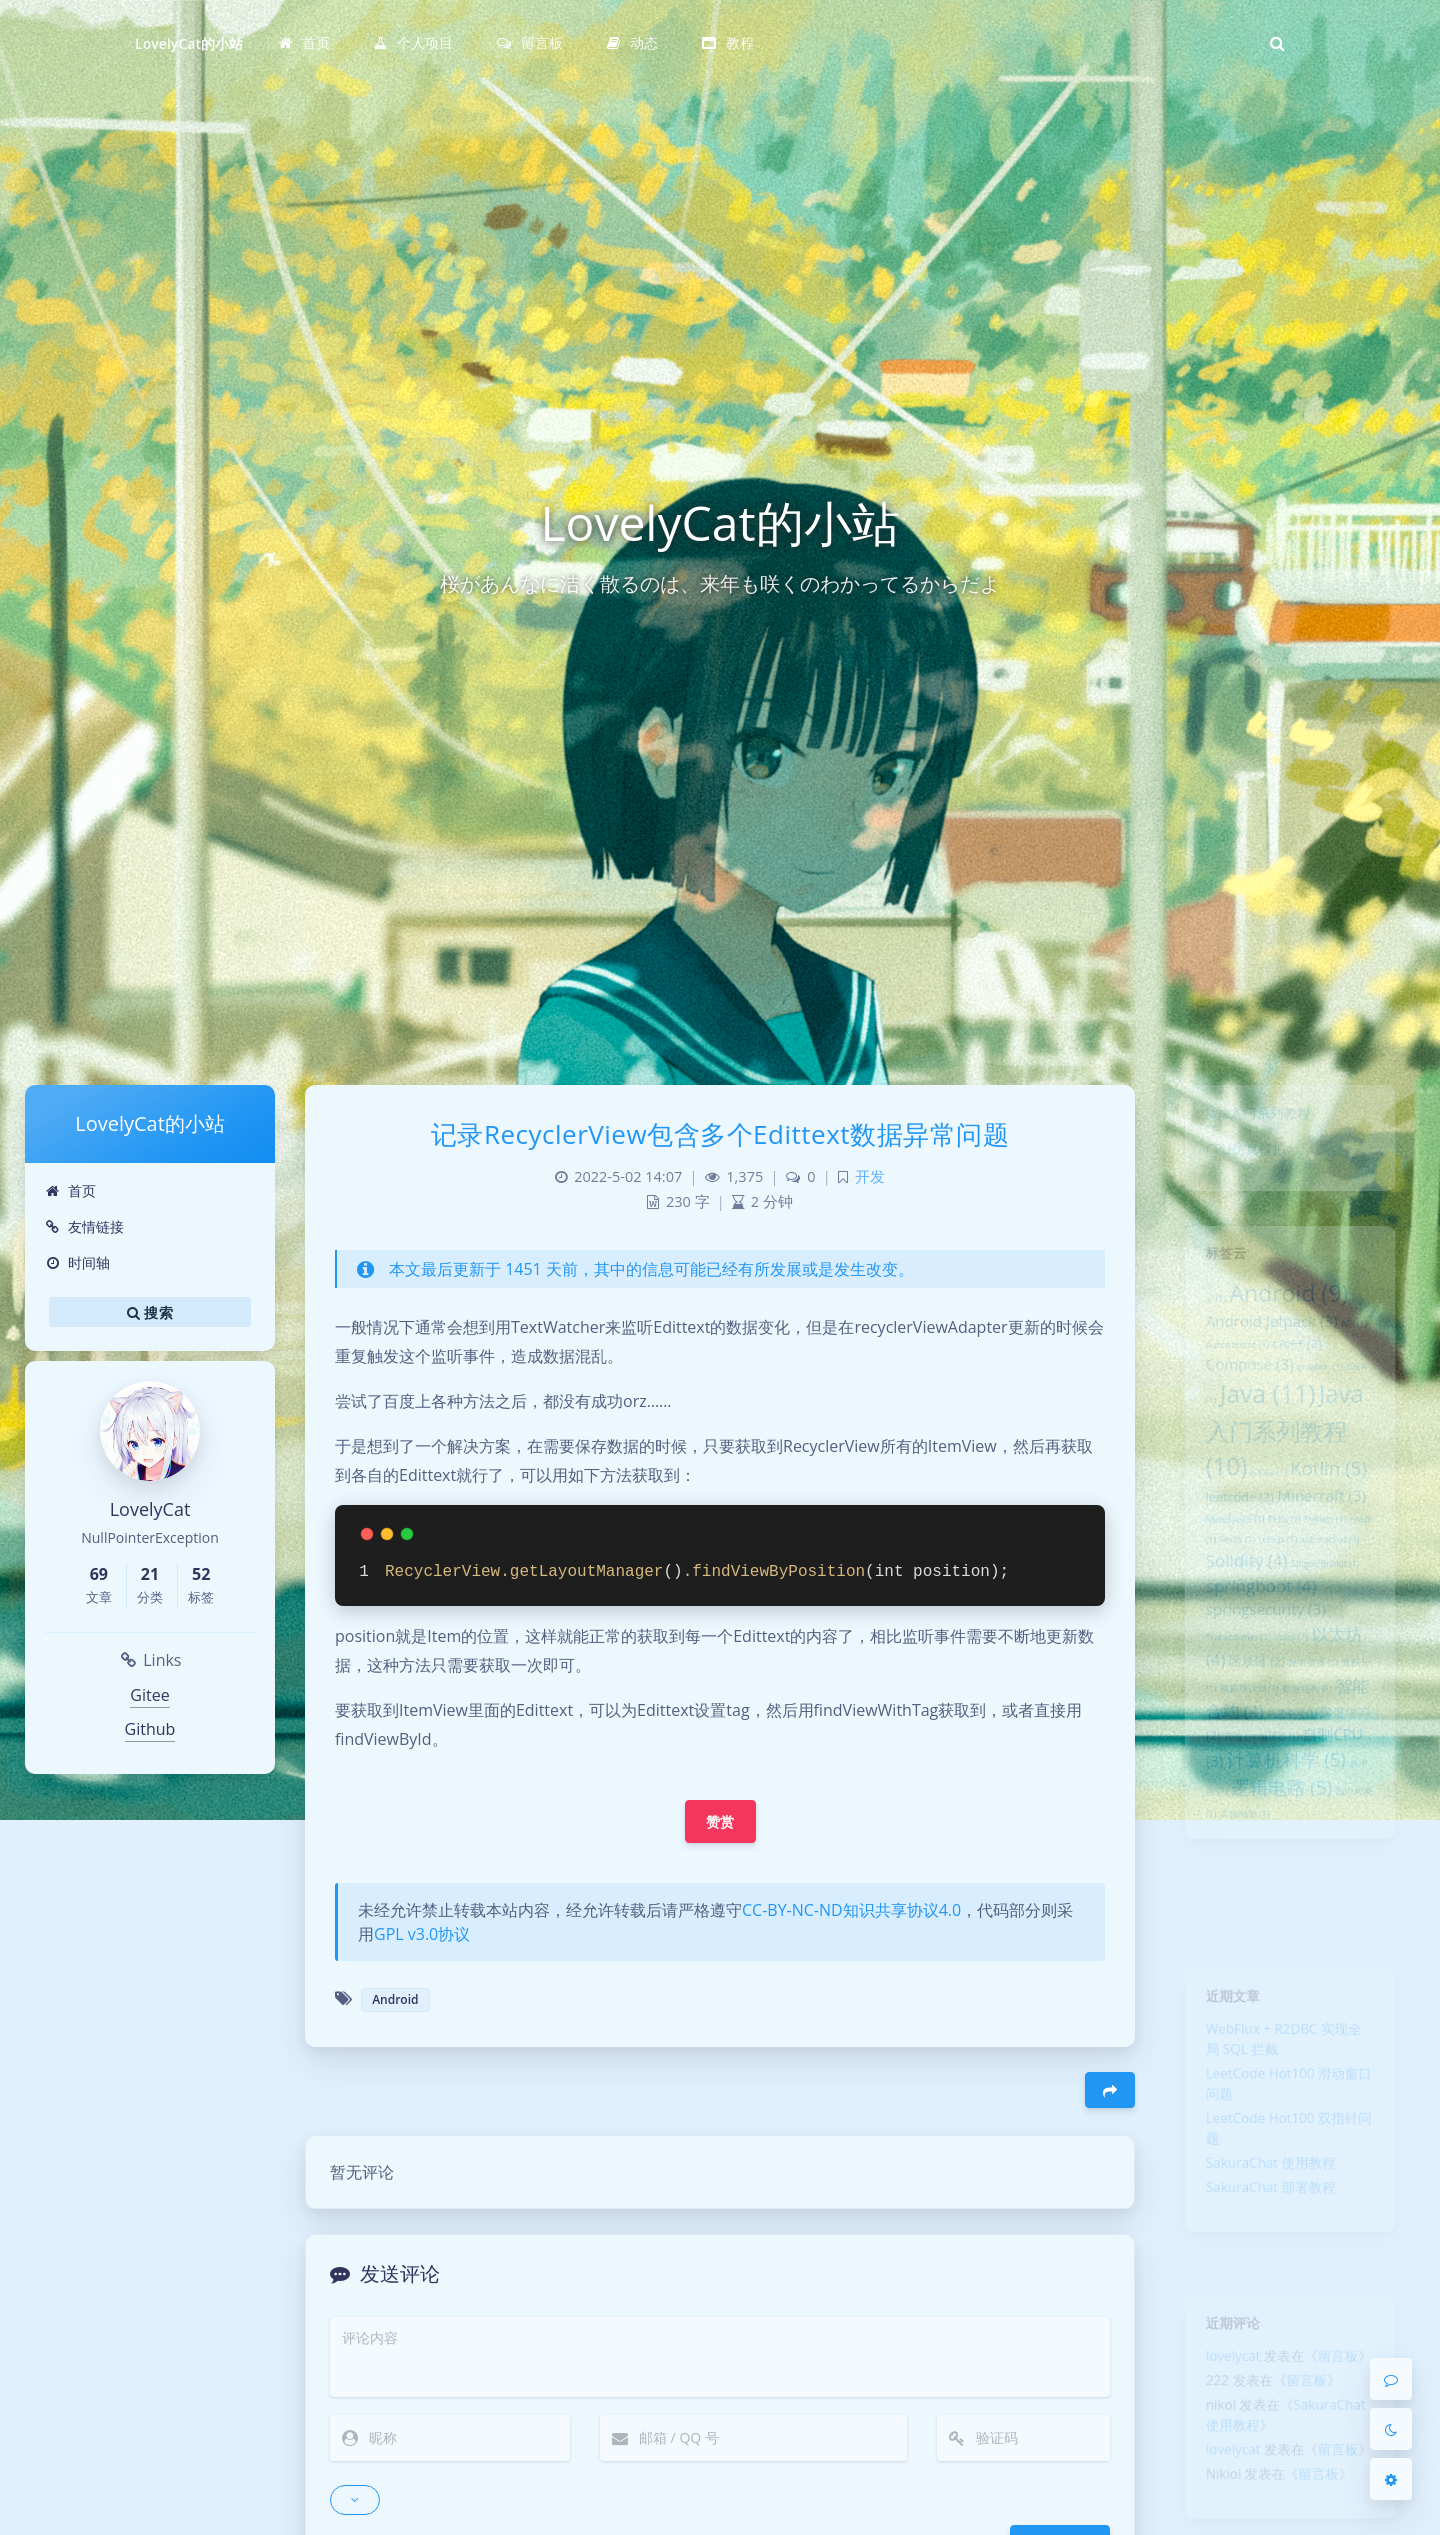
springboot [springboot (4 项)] (1255, 1653)
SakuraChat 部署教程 (1267, 2228)
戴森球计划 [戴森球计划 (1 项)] (1242, 1775)
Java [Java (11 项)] (1264, 1425)
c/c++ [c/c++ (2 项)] (1298, 1365)
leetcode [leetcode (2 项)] (1230, 1547)
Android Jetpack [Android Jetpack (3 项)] (1268, 1339)
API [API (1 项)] (1366, 1342)
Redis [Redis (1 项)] (1228, 1598)
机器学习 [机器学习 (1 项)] (1292, 1805)
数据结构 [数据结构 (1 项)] (1310, 1775)
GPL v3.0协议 (422, 1934)
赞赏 (720, 1821)
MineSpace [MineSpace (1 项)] (1224, 1574)
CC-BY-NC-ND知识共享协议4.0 (851, 1910)
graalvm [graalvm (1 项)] (1325, 1393)
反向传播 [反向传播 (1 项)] (1317, 1744)
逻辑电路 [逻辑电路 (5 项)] (1279, 1892)
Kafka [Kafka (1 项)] (1264, 1518)
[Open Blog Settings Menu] (1391, 2479)
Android (395, 1999)
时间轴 (77, 1262)
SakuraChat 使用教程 (1267, 2199)
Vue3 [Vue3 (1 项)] (1292, 1714)
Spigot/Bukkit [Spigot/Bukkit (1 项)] (1331, 1627)
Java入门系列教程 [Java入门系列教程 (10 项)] (1284, 1468)
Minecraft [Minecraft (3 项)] (1327, 1546)
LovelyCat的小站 (189, 43)
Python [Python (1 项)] (1332, 1574)
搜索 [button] (150, 1312)
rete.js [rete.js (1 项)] (1276, 1598)
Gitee (149, 1695)
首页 (70, 1190)
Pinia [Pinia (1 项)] (1282, 1574)
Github (150, 1729)
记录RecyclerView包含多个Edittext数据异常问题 (720, 1134)
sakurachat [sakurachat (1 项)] (1338, 1598)
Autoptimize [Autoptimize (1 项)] (1227, 1367)
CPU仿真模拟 (1237, 1161)
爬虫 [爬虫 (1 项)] (1230, 1832)
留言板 (1347, 2367)
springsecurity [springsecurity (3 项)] (1261, 1681)
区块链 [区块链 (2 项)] (1251, 1742)
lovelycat (1222, 2367)
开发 (870, 1176)
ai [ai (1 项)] (1202, 1312)
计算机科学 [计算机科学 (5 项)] (1285, 1859)
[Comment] (1391, 2379)
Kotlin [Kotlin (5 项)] (1335, 1513)
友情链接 (84, 1226)
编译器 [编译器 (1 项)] (1277, 1832)
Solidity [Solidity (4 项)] (1238, 1623)
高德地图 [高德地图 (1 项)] (1236, 1924)
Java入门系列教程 (1252, 1118)
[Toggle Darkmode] (1391, 2429)
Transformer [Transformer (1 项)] (1228, 1714)
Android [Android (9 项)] (1288, 1305)
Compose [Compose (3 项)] (1242, 1390)
